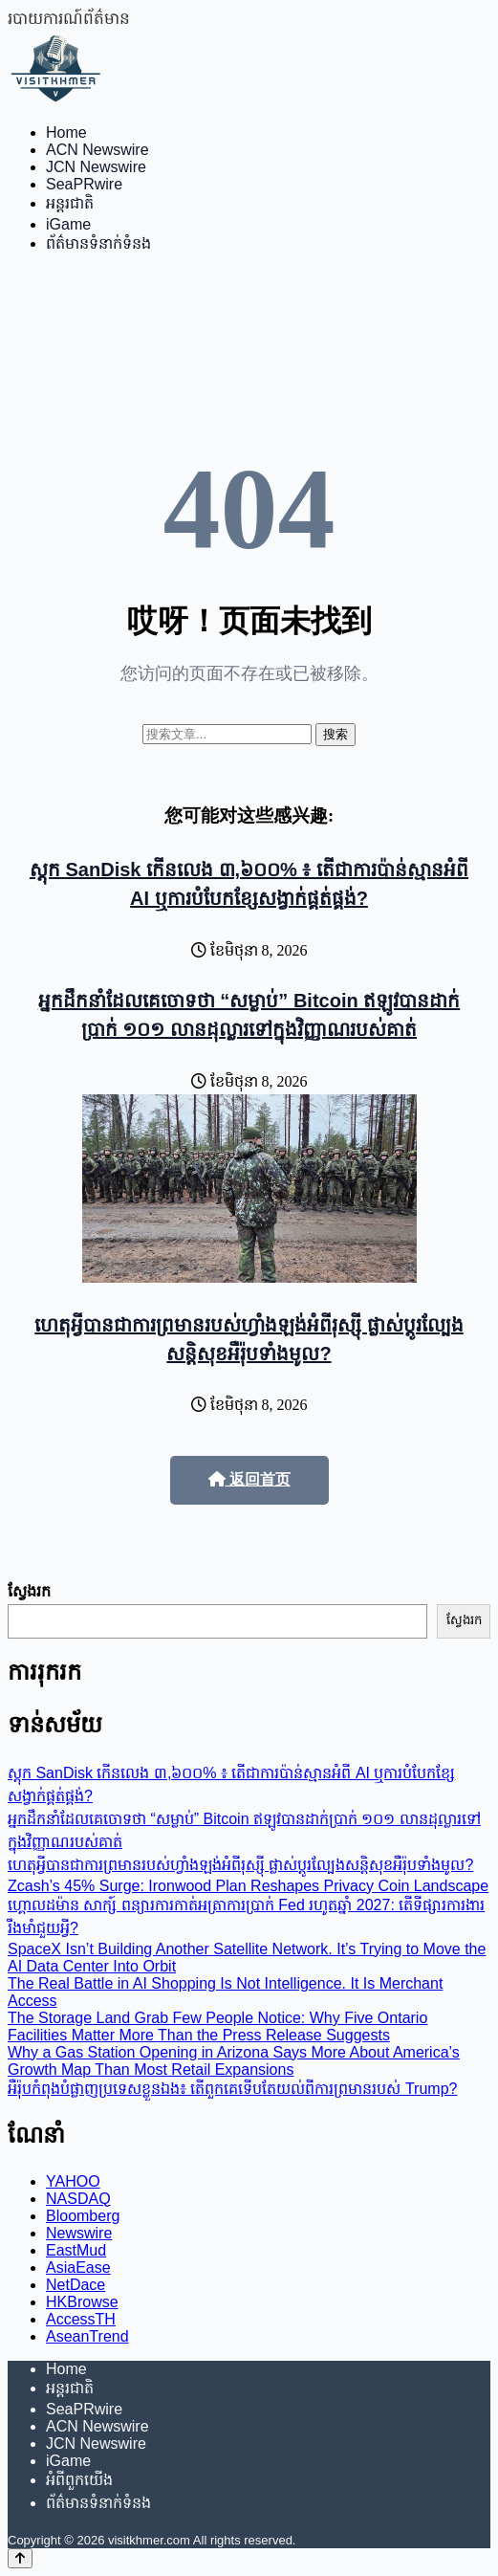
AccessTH (81, 2319)
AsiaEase (78, 2267)
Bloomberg (82, 2216)
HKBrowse (82, 2302)
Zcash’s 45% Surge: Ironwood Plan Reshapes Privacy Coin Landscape (248, 1886)
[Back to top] (20, 2558)
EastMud (76, 2250)
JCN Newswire (96, 167)
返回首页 (249, 1479)
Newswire (79, 2233)
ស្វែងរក (29, 1591)
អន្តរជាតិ (70, 203)
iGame (68, 224)
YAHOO (73, 2181)
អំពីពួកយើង (79, 2480)
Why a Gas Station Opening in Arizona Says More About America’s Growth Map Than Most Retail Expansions (234, 2061)
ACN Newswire (97, 150)
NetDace (75, 2285)
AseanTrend (87, 2336)
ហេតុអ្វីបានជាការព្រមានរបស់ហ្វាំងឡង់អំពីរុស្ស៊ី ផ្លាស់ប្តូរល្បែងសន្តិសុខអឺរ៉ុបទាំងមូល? (240, 1865)
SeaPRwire (84, 184)
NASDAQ (78, 2199)
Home (66, 132)
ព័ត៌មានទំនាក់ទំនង (98, 243)
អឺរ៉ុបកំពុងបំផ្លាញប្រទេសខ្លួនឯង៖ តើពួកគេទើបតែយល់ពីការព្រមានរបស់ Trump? (232, 2089)
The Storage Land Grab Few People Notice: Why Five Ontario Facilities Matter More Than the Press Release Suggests (217, 2026)
